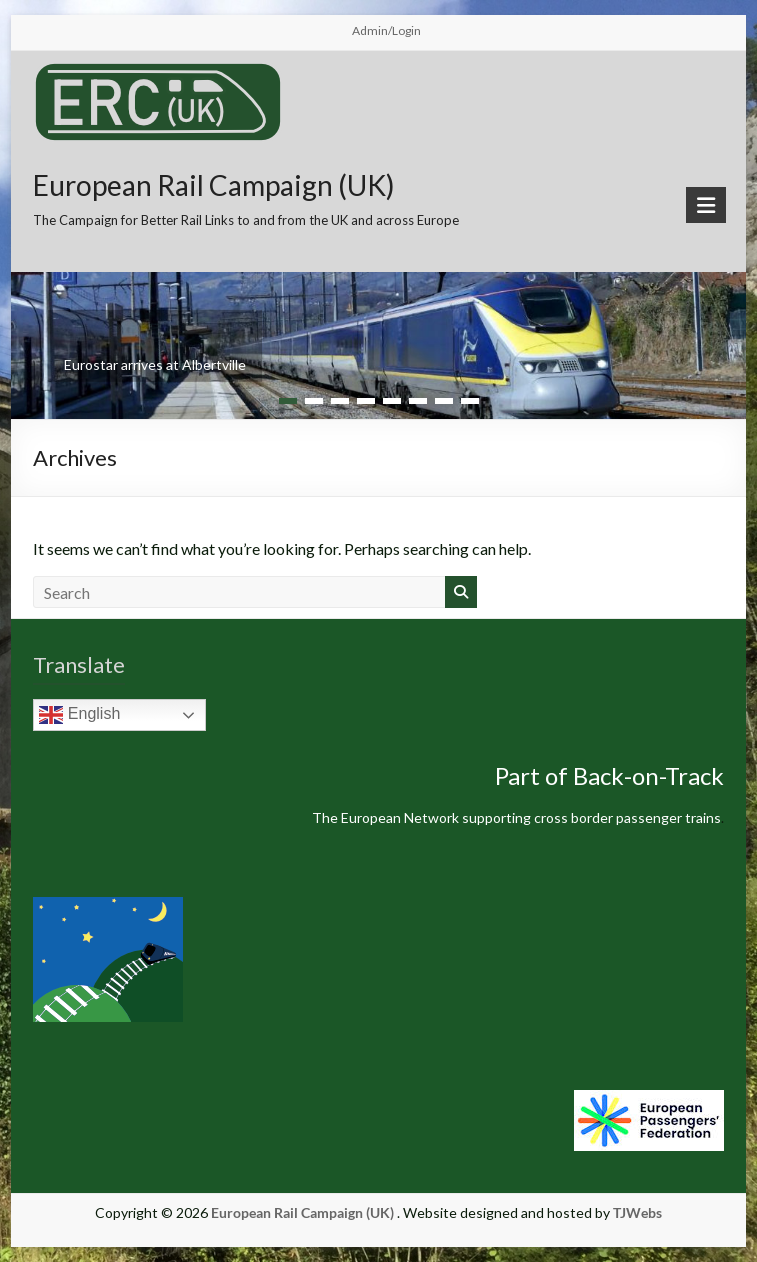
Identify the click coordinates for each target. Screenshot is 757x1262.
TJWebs (637, 1212)
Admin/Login (386, 30)
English (79, 715)
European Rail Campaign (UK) (214, 185)
